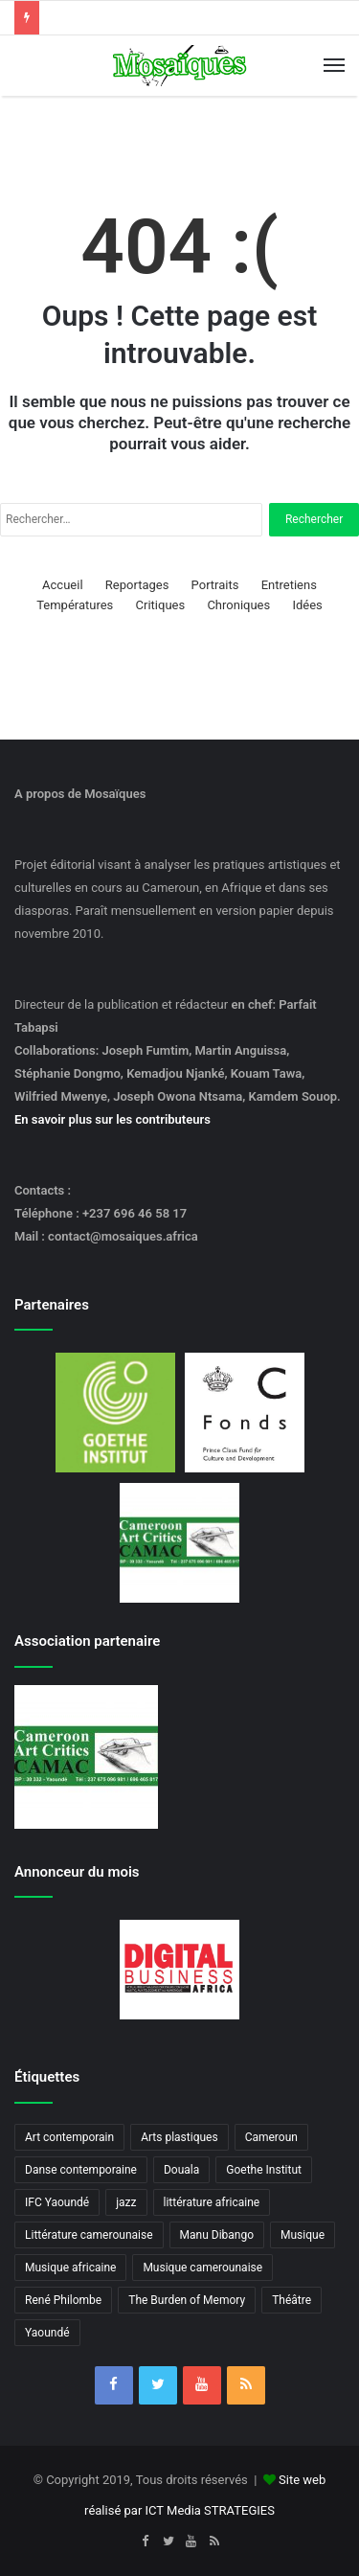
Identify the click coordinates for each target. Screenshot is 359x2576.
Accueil (62, 585)
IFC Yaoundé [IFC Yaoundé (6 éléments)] (57, 2202)
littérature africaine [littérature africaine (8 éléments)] (212, 2202)
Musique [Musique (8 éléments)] (302, 2235)
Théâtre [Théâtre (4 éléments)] (291, 2300)
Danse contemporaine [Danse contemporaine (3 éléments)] (81, 2170)
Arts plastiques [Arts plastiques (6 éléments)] (179, 2137)
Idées (307, 605)
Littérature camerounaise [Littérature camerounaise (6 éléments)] (89, 2235)
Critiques (161, 605)
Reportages (137, 585)
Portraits (215, 585)
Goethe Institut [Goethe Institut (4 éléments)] (264, 2170)
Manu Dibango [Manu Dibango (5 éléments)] (217, 2235)
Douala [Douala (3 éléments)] (181, 2170)
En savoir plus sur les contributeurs (112, 1119)
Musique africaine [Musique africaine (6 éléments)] (70, 2267)
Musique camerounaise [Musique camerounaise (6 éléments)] (202, 2267)
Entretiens (289, 585)
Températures (74, 605)
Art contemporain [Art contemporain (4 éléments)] (69, 2137)
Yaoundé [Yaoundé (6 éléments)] (47, 2332)
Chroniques (238, 605)
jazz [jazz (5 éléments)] (126, 2202)
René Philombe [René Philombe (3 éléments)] (63, 2300)
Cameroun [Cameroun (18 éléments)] (271, 2137)
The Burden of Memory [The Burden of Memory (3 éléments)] (186, 2300)
